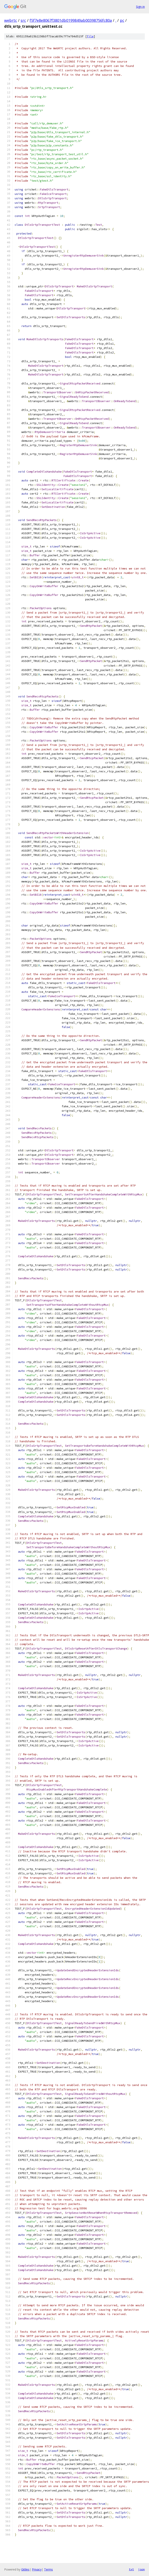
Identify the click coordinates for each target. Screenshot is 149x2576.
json (141, 2569)
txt (131, 2569)
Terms (48, 2569)
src (23, 20)
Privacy (37, 2569)
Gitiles (25, 2569)
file (90, 36)
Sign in (140, 7)
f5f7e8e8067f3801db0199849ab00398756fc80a (71, 20)
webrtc (10, 20)
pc (122, 20)
